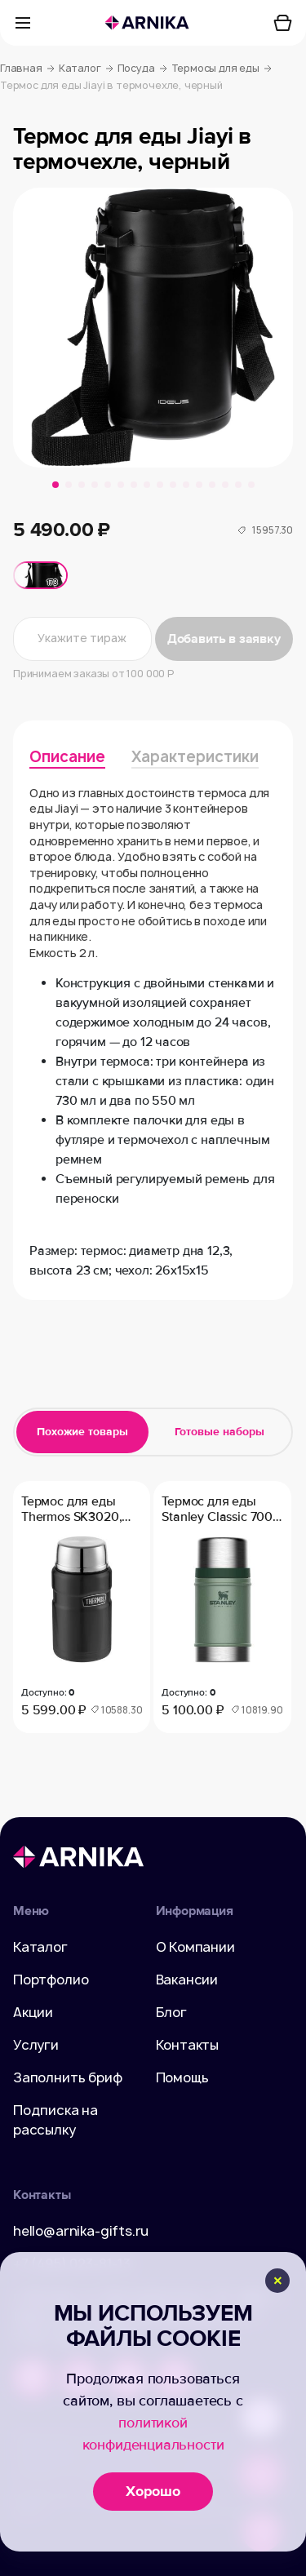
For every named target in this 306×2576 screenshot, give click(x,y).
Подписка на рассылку (55, 2120)
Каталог (86, 68)
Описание (67, 757)
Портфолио (50, 1980)
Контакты (188, 2045)
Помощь (182, 2077)
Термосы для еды (221, 68)
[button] (55, 484)
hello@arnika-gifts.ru (81, 2231)
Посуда (142, 68)
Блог (171, 2012)
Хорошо (153, 2491)
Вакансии (187, 1980)
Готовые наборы (219, 1432)
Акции (33, 2012)
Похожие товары (82, 1432)
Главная (27, 68)
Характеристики (195, 757)
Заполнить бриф (67, 2077)
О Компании (195, 1947)
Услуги (36, 2045)
